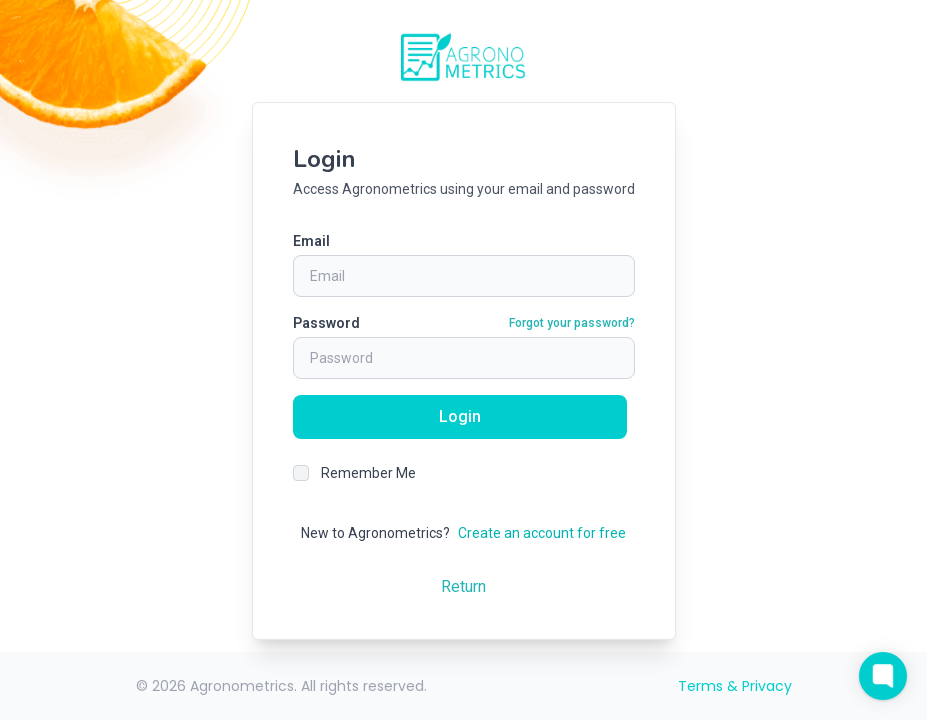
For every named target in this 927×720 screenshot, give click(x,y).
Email (311, 241)
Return (463, 586)
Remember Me (368, 473)
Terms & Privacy (735, 686)
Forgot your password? (572, 323)
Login (460, 416)
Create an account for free (542, 533)
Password (326, 323)
